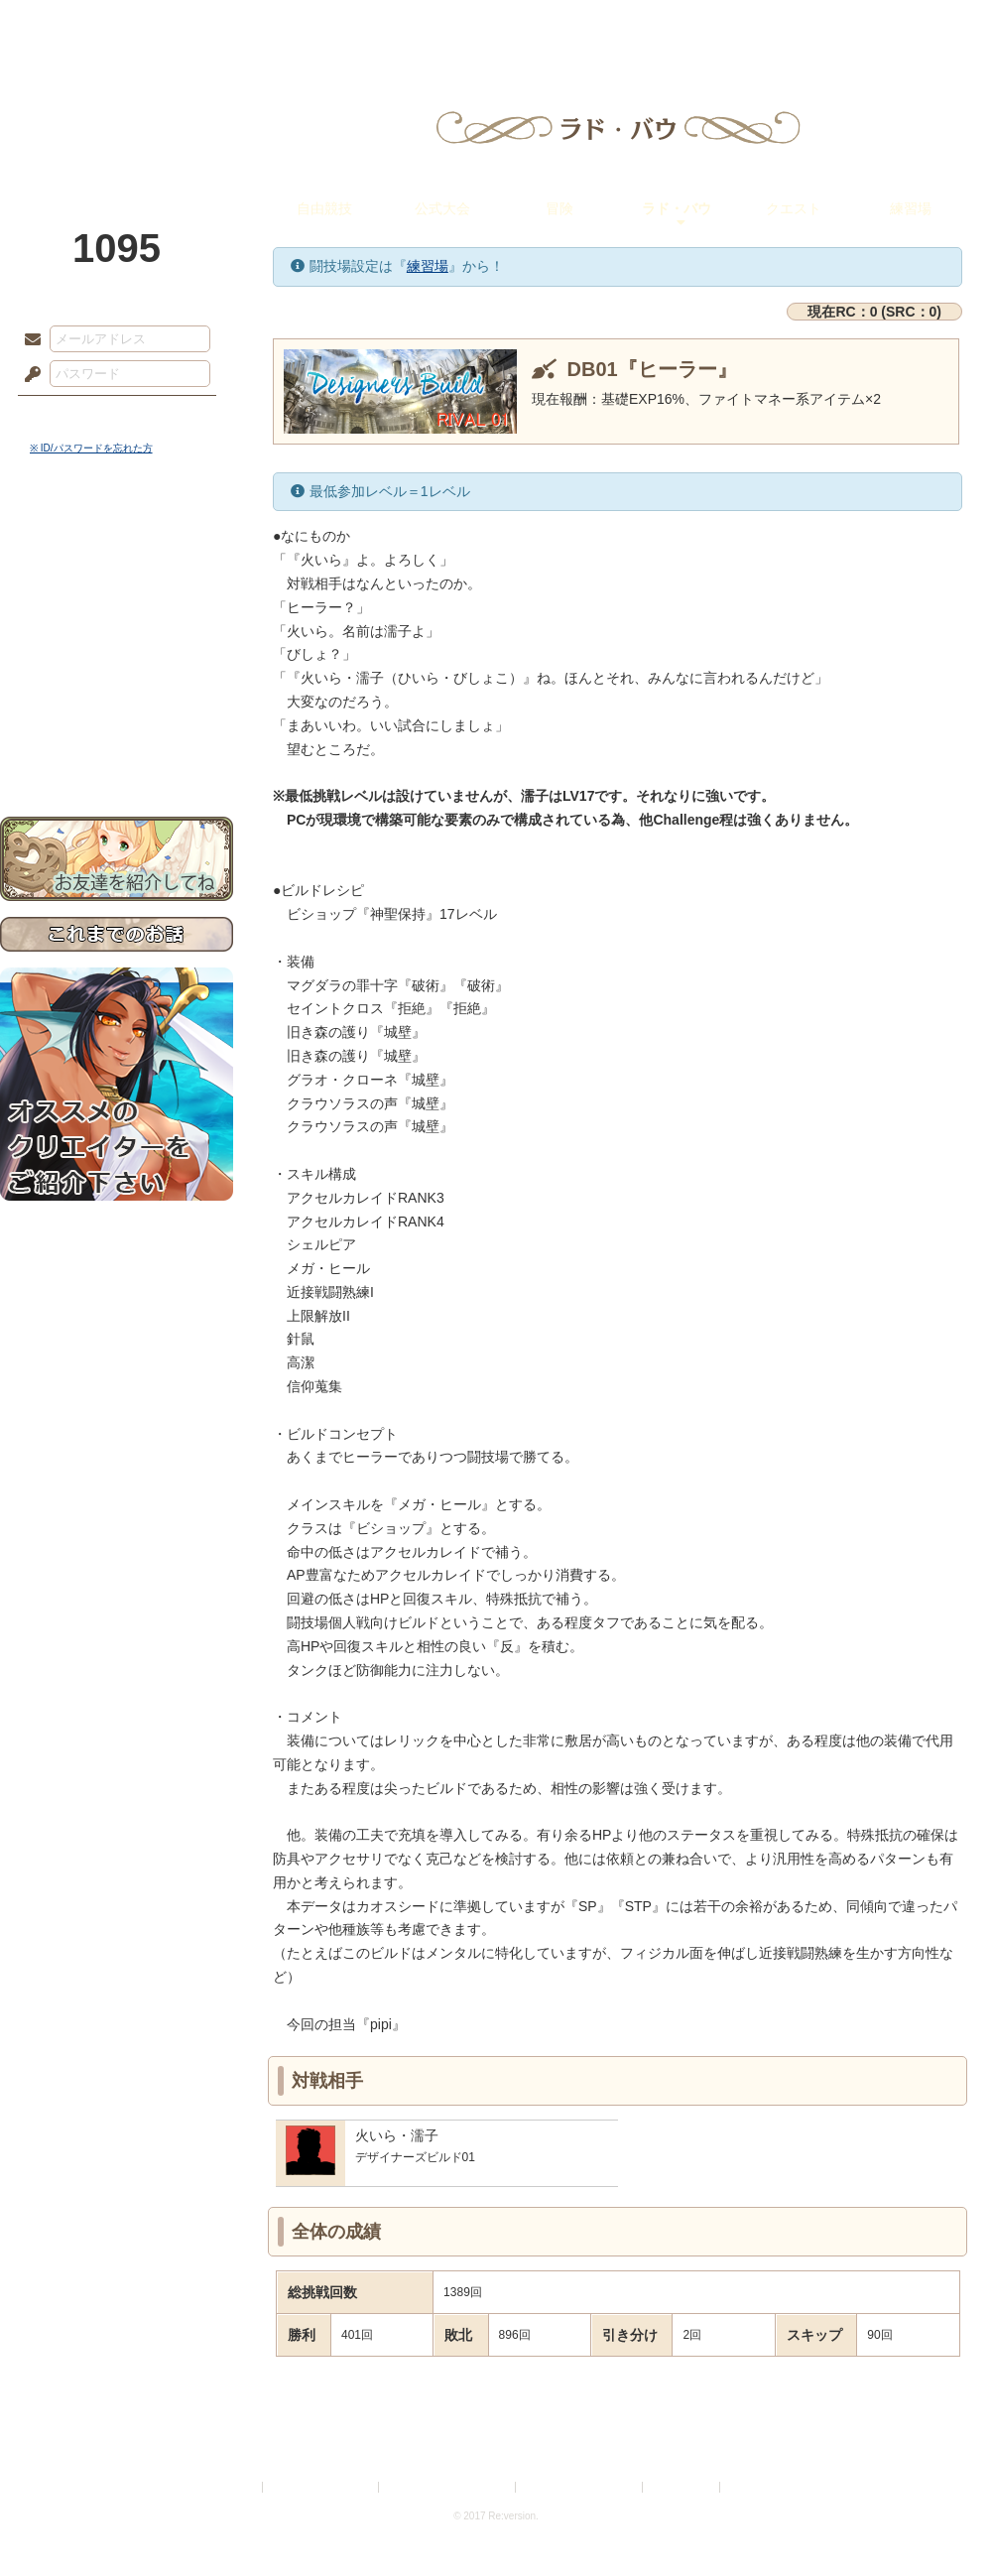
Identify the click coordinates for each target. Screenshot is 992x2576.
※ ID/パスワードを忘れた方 (91, 448)
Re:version (754, 2487)
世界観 (116, 541)
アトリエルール (116, 665)
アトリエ (496, 25)
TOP (72, 25)
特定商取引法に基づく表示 (448, 2487)
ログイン (69, 416)
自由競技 (324, 208)
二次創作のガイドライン (580, 2487)
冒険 (559, 208)
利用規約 (235, 2487)
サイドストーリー (116, 576)
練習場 (910, 208)
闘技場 (920, 25)
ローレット (355, 25)
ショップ (777, 25)
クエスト (793, 208)
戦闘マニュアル (116, 690)
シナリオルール (116, 640)
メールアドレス (28, 340)
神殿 (214, 25)
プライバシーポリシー (321, 2487)
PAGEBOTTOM (942, 2521)
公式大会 (442, 208)
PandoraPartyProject (116, 109)
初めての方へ (116, 720)
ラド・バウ (676, 208)
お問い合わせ (116, 754)
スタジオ (636, 25)
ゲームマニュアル (116, 610)
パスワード (28, 375)
